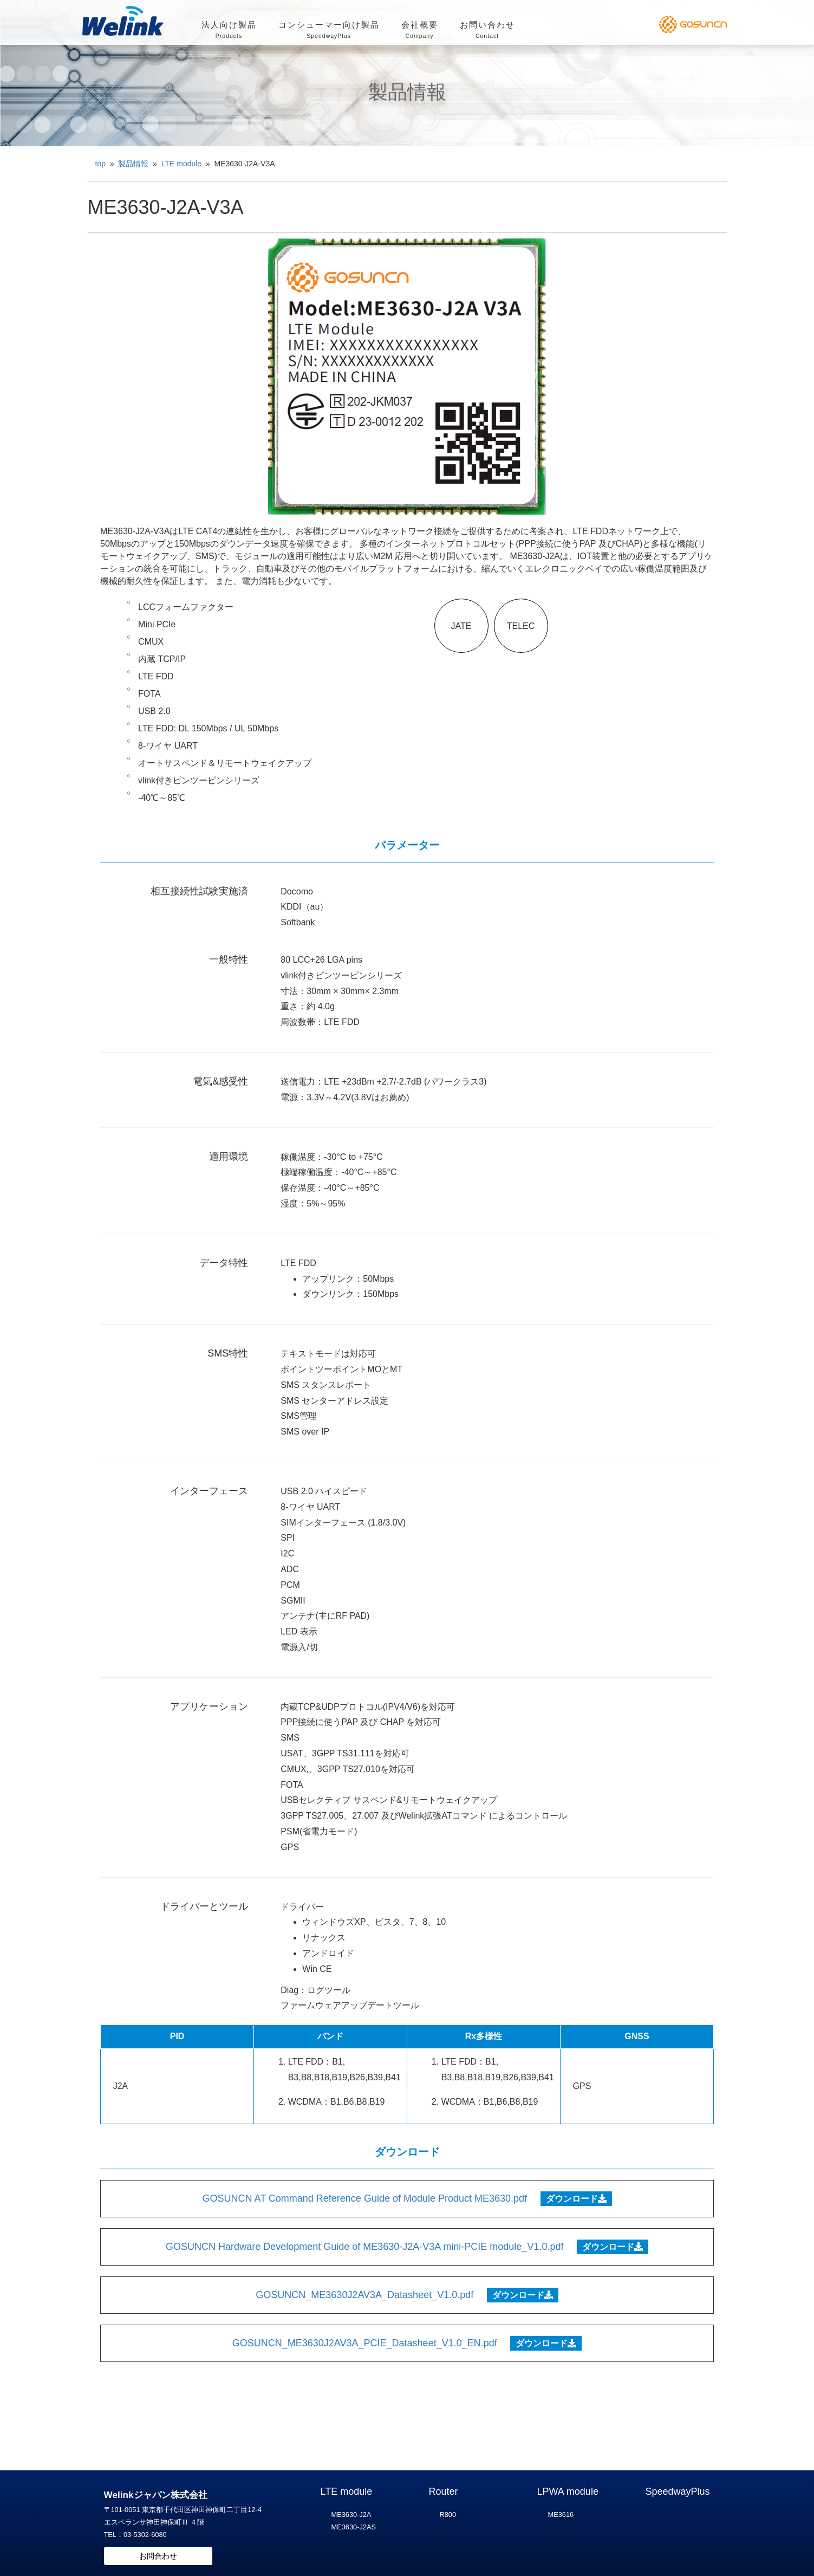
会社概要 (419, 30)
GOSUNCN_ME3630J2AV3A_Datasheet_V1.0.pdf (364, 2294)
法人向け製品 (229, 30)
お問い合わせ (487, 30)
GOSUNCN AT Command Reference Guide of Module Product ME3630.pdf (364, 2198)
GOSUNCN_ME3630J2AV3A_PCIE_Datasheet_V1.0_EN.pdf (364, 2343)
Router (443, 2491)
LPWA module (567, 2491)
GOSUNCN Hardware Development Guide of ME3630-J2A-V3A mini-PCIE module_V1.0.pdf (364, 2246)
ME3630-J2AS (353, 2527)
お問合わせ (158, 2556)
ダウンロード (576, 2198)
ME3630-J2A (351, 2514)
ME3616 (561, 2514)
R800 (448, 2514)
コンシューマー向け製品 (329, 30)
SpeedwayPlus (678, 2491)
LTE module (347, 2491)
